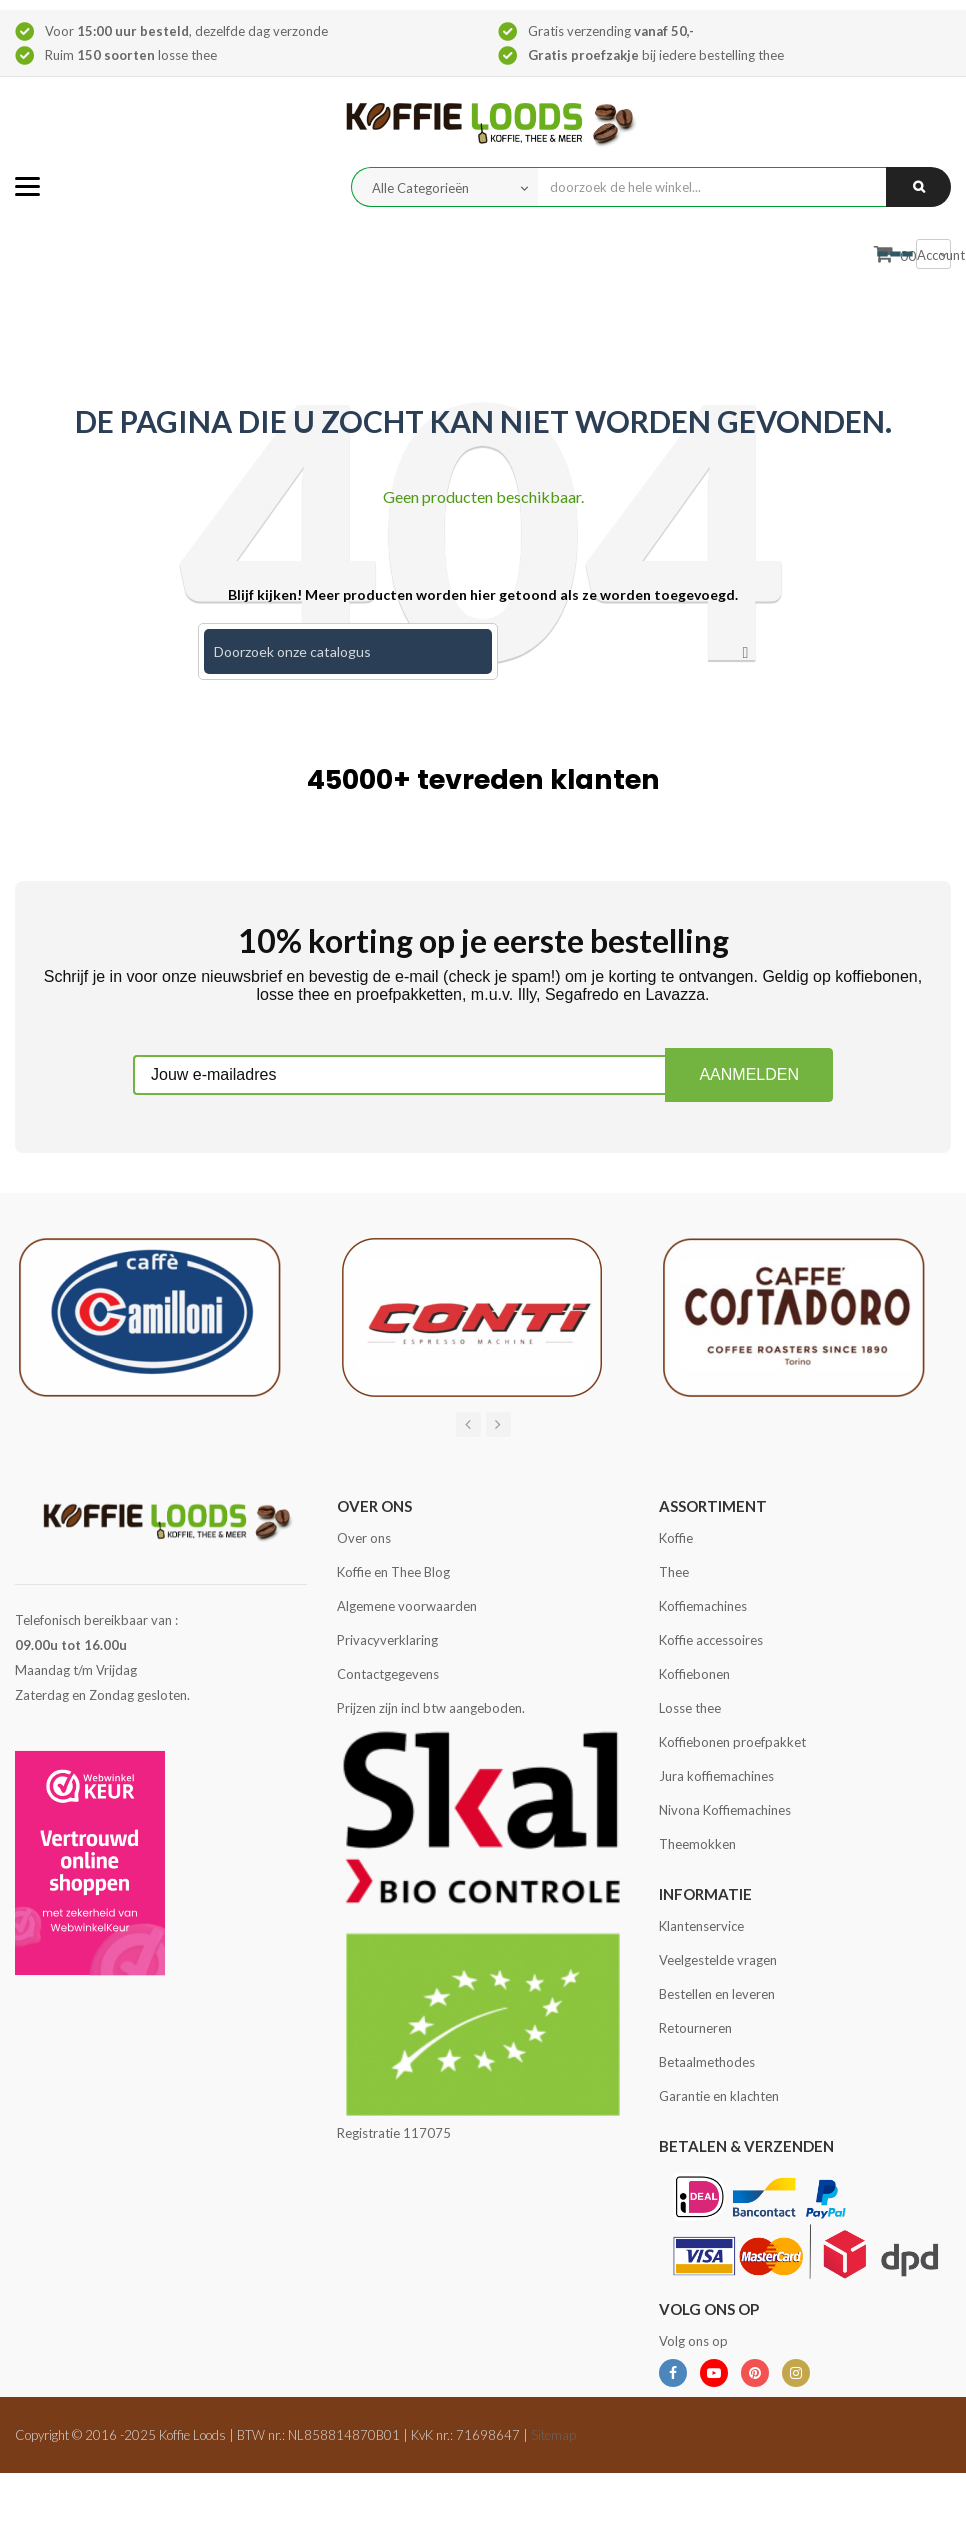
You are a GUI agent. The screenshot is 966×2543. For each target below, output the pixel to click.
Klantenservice (701, 1926)
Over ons (364, 1538)
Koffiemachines (703, 1606)
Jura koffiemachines (716, 1776)
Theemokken (697, 1844)
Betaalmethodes (707, 2062)
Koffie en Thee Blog (393, 1572)
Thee (674, 1572)
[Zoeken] (348, 651)
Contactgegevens (388, 1674)
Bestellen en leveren (717, 1994)
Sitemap (553, 2435)
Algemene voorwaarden (407, 1606)
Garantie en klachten (719, 2096)
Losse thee (690, 1708)
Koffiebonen (694, 1674)
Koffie (676, 1538)
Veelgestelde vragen (718, 1960)
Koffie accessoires (711, 1640)
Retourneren (695, 2028)
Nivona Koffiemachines (725, 1810)
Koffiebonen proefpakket (732, 1742)
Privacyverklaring (387, 1640)
